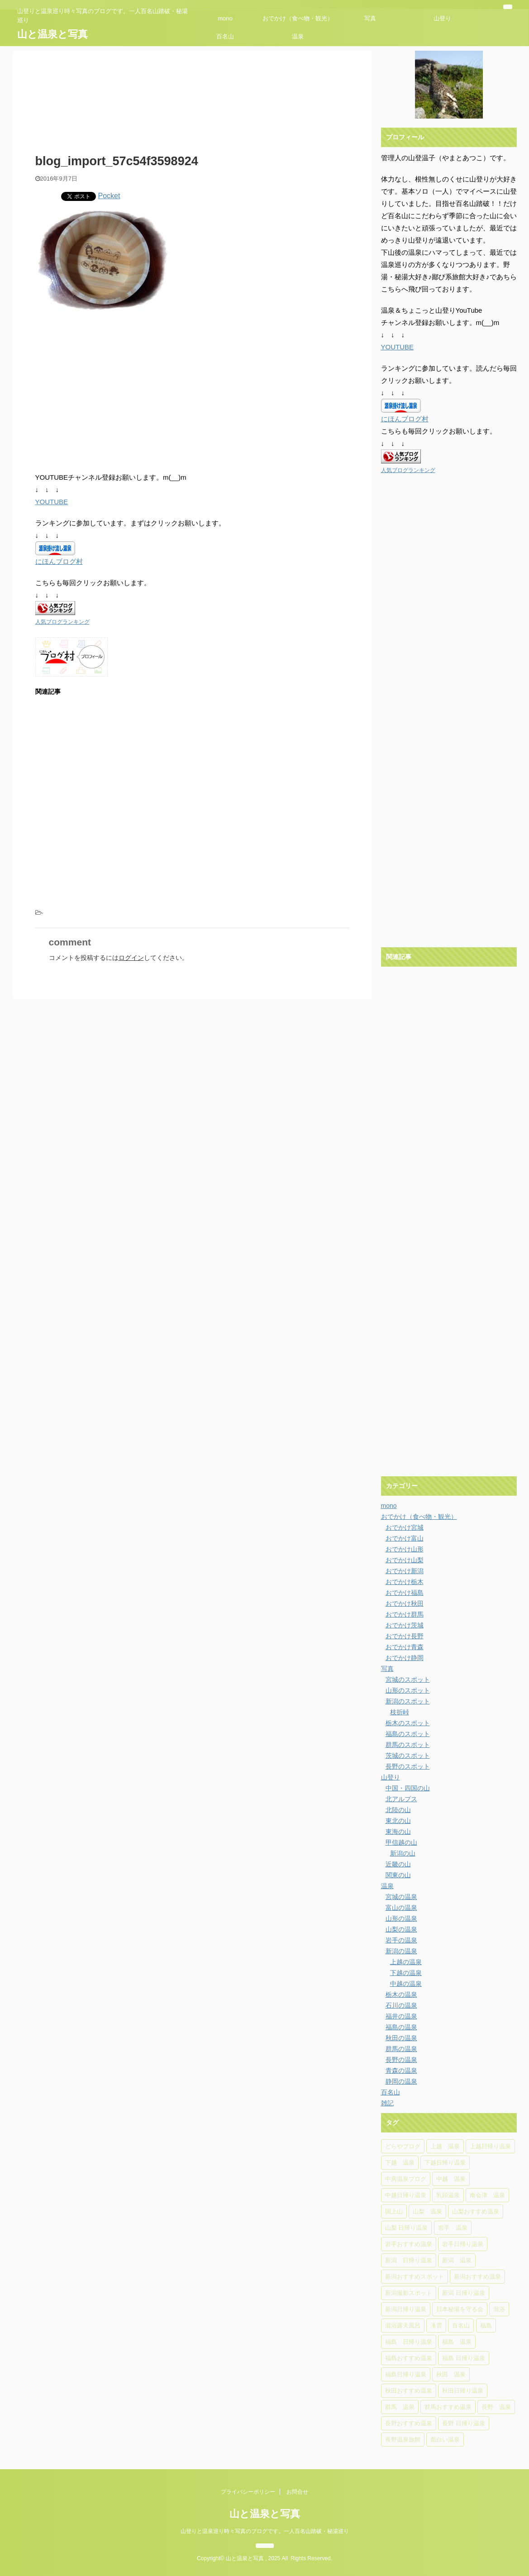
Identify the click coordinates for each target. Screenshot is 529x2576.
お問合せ (297, 2492)
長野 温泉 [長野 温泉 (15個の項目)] (496, 2407)
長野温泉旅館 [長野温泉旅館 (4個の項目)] (402, 2439)
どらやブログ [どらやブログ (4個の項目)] (402, 2146)
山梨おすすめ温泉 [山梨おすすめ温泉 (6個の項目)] (475, 2211)
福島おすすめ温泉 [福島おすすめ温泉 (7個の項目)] (408, 2358)
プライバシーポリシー (248, 2492)
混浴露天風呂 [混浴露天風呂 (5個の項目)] (402, 2325)
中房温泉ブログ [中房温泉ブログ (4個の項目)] (405, 2178)
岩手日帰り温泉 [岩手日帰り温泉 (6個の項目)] (462, 2244)
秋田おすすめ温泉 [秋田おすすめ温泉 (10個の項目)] (408, 2390)
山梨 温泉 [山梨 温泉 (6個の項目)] (427, 2211)
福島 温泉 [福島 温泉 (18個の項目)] (457, 2341)
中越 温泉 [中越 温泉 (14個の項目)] (451, 2178)
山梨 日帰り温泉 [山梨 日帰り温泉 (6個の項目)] (406, 2227)
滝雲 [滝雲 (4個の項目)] (436, 2325)
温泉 (298, 36)
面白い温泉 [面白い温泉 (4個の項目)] (445, 2439)
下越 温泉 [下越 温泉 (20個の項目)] (400, 2162)
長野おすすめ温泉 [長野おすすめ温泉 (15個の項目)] (408, 2423)
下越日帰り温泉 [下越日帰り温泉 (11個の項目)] (445, 2162)
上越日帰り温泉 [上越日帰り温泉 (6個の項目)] (490, 2146)
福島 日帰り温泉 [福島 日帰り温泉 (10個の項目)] (408, 2341)
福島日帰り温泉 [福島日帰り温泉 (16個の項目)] (405, 2374)
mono (225, 18)
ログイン (131, 957)
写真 (370, 18)
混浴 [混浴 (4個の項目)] (499, 2309)
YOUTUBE (51, 502)
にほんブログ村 (59, 561)
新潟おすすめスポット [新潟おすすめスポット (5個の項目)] (414, 2276)
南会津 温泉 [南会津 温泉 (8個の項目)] (487, 2195)
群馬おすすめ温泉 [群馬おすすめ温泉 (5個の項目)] (448, 2407)
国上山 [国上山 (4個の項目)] (394, 2211)
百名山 (225, 36)
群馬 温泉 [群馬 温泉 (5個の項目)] (400, 2407)
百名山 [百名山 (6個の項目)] (461, 2325)
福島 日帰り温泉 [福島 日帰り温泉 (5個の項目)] (463, 2358)
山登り (442, 18)
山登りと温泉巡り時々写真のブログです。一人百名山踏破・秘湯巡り (265, 2531)
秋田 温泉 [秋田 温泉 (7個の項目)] (451, 2374)
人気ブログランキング (62, 622)
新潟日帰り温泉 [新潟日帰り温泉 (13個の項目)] (405, 2309)
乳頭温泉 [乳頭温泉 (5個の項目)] (448, 2195)
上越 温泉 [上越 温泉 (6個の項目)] (445, 2146)
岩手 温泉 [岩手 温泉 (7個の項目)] (452, 2227)
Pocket (109, 196)
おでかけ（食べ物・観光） (297, 18)
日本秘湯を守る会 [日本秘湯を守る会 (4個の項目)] (459, 2309)
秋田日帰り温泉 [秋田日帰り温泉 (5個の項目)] (462, 2390)
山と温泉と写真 (52, 34)
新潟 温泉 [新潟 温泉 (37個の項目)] (457, 2260)
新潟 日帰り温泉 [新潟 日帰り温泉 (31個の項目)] (408, 2260)
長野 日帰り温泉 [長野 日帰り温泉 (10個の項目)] (463, 2423)
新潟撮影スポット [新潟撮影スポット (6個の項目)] (408, 2293)
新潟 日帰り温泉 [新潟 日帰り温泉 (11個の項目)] (463, 2293)
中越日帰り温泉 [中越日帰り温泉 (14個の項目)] (405, 2195)
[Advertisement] (111, 392)
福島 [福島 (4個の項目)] (486, 2325)
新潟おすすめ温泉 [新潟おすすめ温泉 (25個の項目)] (477, 2276)
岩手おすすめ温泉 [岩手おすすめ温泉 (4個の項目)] (408, 2244)
